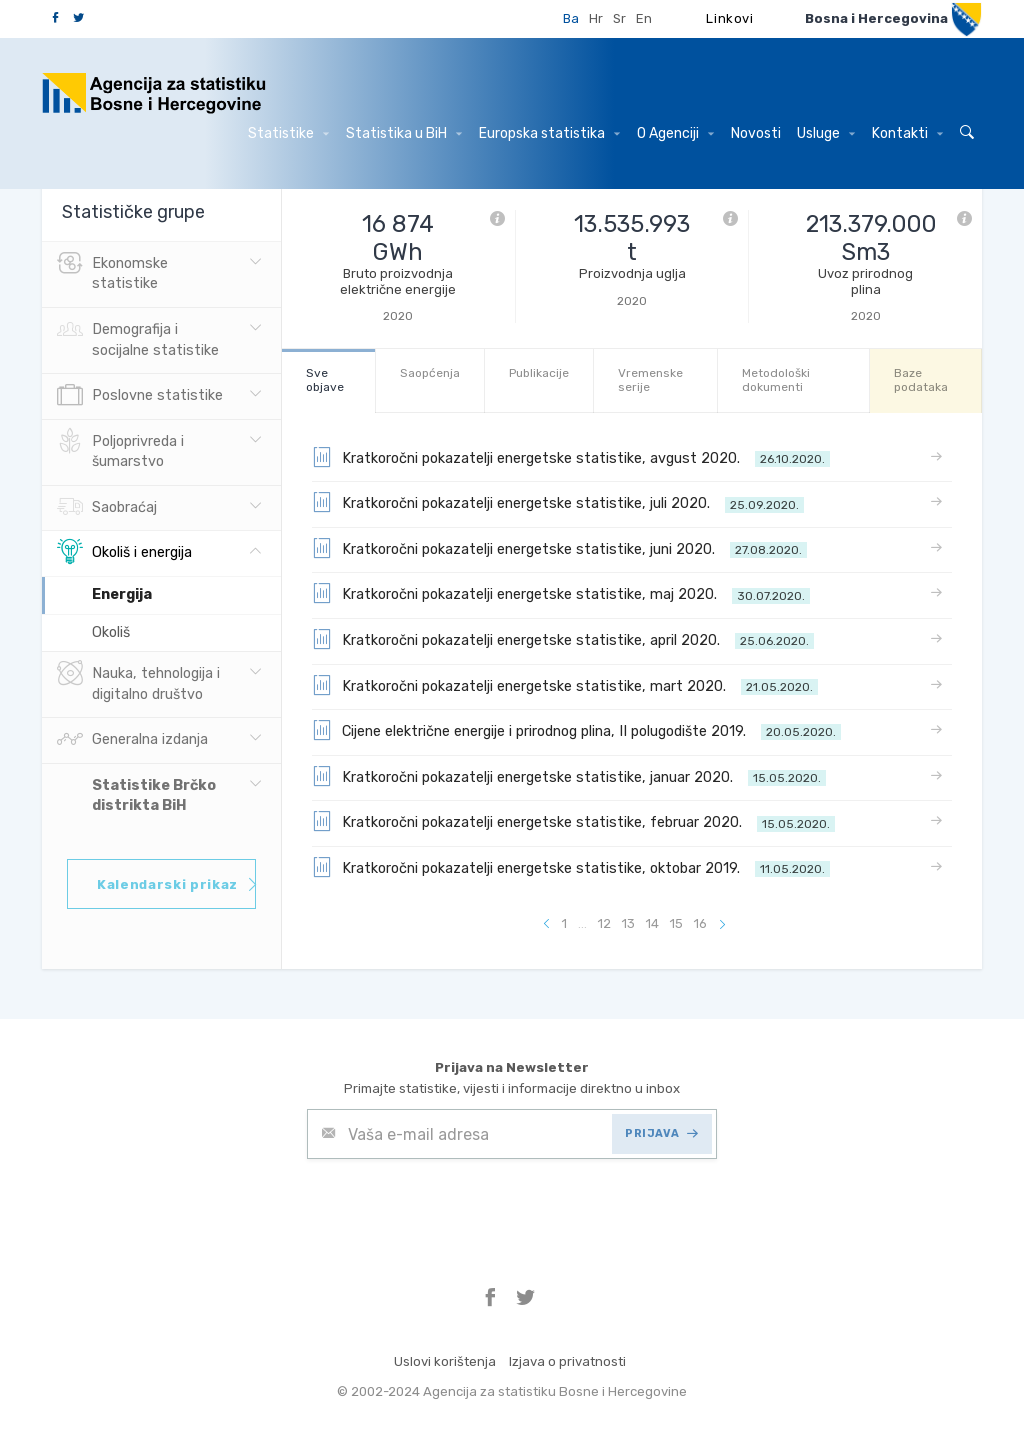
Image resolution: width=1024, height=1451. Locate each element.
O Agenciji (675, 133)
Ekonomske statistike (112, 272)
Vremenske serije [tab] (650, 379)
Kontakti (907, 133)
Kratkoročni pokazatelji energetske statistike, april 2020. (563, 639)
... (582, 923)
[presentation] (459, 1208)
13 (628, 923)
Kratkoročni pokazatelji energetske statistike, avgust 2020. (571, 457)
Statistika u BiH (404, 133)
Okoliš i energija (124, 553)
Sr (619, 18)
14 (652, 923)
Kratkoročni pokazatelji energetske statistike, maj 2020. (561, 593)
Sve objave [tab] (325, 379)
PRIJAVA (661, 1133)
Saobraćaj (107, 508)
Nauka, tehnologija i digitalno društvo (138, 682)
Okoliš (111, 632)
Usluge (826, 133)
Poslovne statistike (140, 396)
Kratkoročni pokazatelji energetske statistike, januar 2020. (569, 776)
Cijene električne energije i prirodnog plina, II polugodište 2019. (576, 730)
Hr (596, 18)
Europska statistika (549, 133)
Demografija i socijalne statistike (138, 338)
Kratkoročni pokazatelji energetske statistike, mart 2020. (565, 685)
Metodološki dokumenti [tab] (776, 379)
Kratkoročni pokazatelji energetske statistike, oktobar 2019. (571, 867)
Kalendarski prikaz (176, 884)
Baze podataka (921, 379)
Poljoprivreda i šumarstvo (120, 450)
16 (700, 923)
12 (604, 923)
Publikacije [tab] (539, 373)
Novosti (756, 133)
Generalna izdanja (132, 740)
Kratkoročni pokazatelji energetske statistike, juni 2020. (559, 548)
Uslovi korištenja (445, 1361)
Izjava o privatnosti (567, 1361)
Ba (571, 18)
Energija (122, 594)
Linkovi (730, 18)
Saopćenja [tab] (430, 373)
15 (676, 923)
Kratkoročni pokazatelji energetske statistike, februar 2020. (573, 821)
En (644, 18)
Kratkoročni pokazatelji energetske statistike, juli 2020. (558, 502)
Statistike (288, 133)
